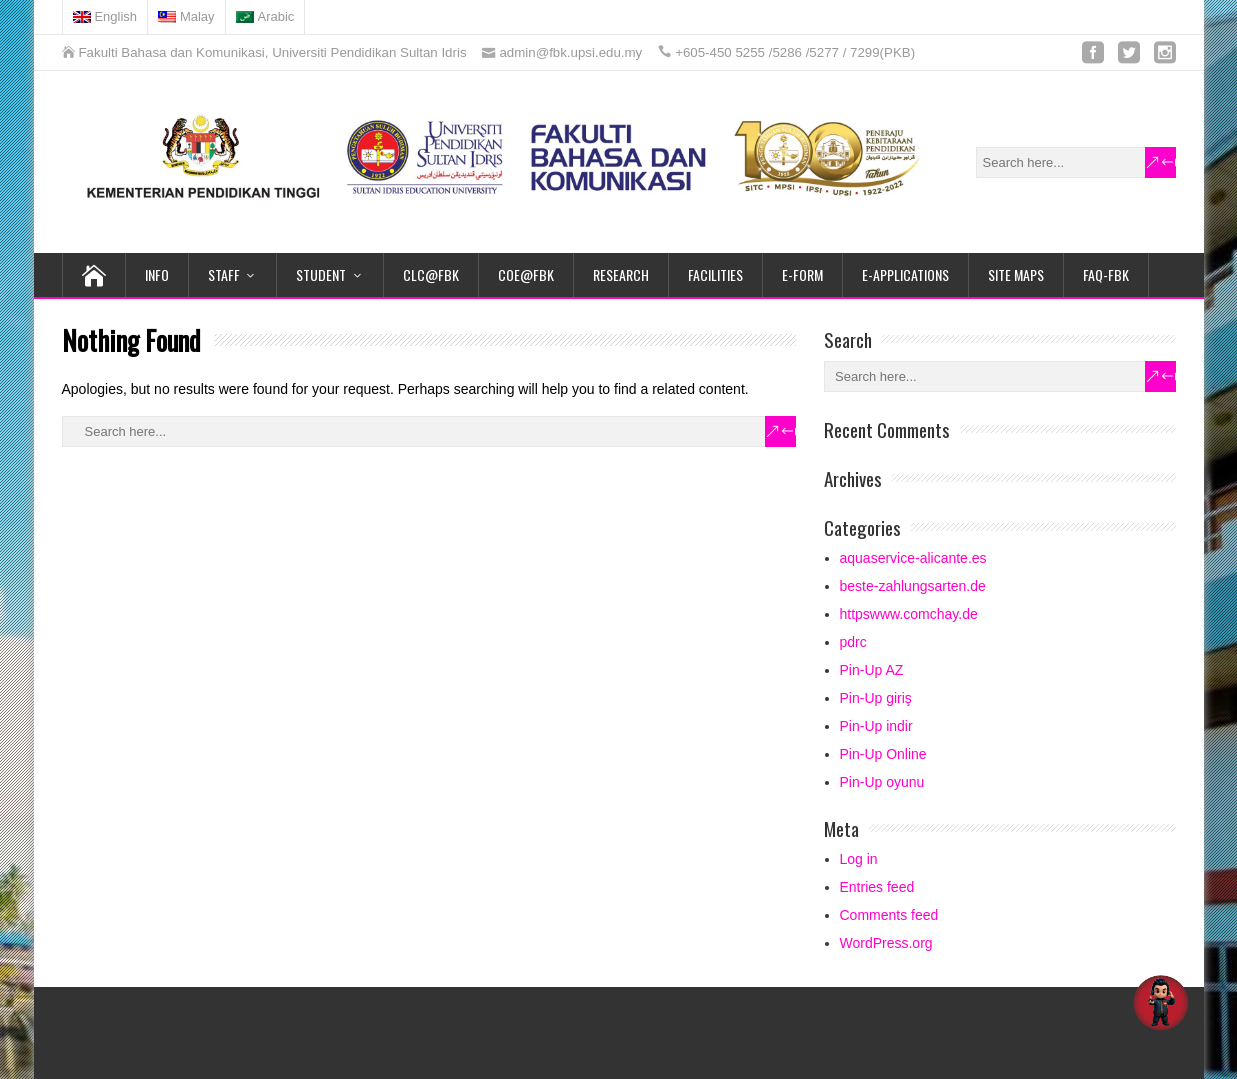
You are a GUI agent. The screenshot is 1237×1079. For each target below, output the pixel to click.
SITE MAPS (1016, 274)
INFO (157, 274)
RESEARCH (621, 274)
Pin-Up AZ (872, 670)
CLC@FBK (431, 274)
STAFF (224, 274)
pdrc (853, 642)
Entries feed (877, 887)
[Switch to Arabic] (266, 17)
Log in (859, 859)
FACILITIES (715, 274)
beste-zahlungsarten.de (913, 586)
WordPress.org (886, 943)
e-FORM (802, 274)
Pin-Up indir (876, 726)
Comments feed (889, 915)
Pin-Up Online (883, 754)
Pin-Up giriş (876, 698)
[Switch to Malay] (187, 17)
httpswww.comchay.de (909, 614)
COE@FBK (526, 274)
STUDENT (321, 274)
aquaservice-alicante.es (913, 558)
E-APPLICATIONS (905, 274)
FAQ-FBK (1106, 274)
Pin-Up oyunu (882, 782)
